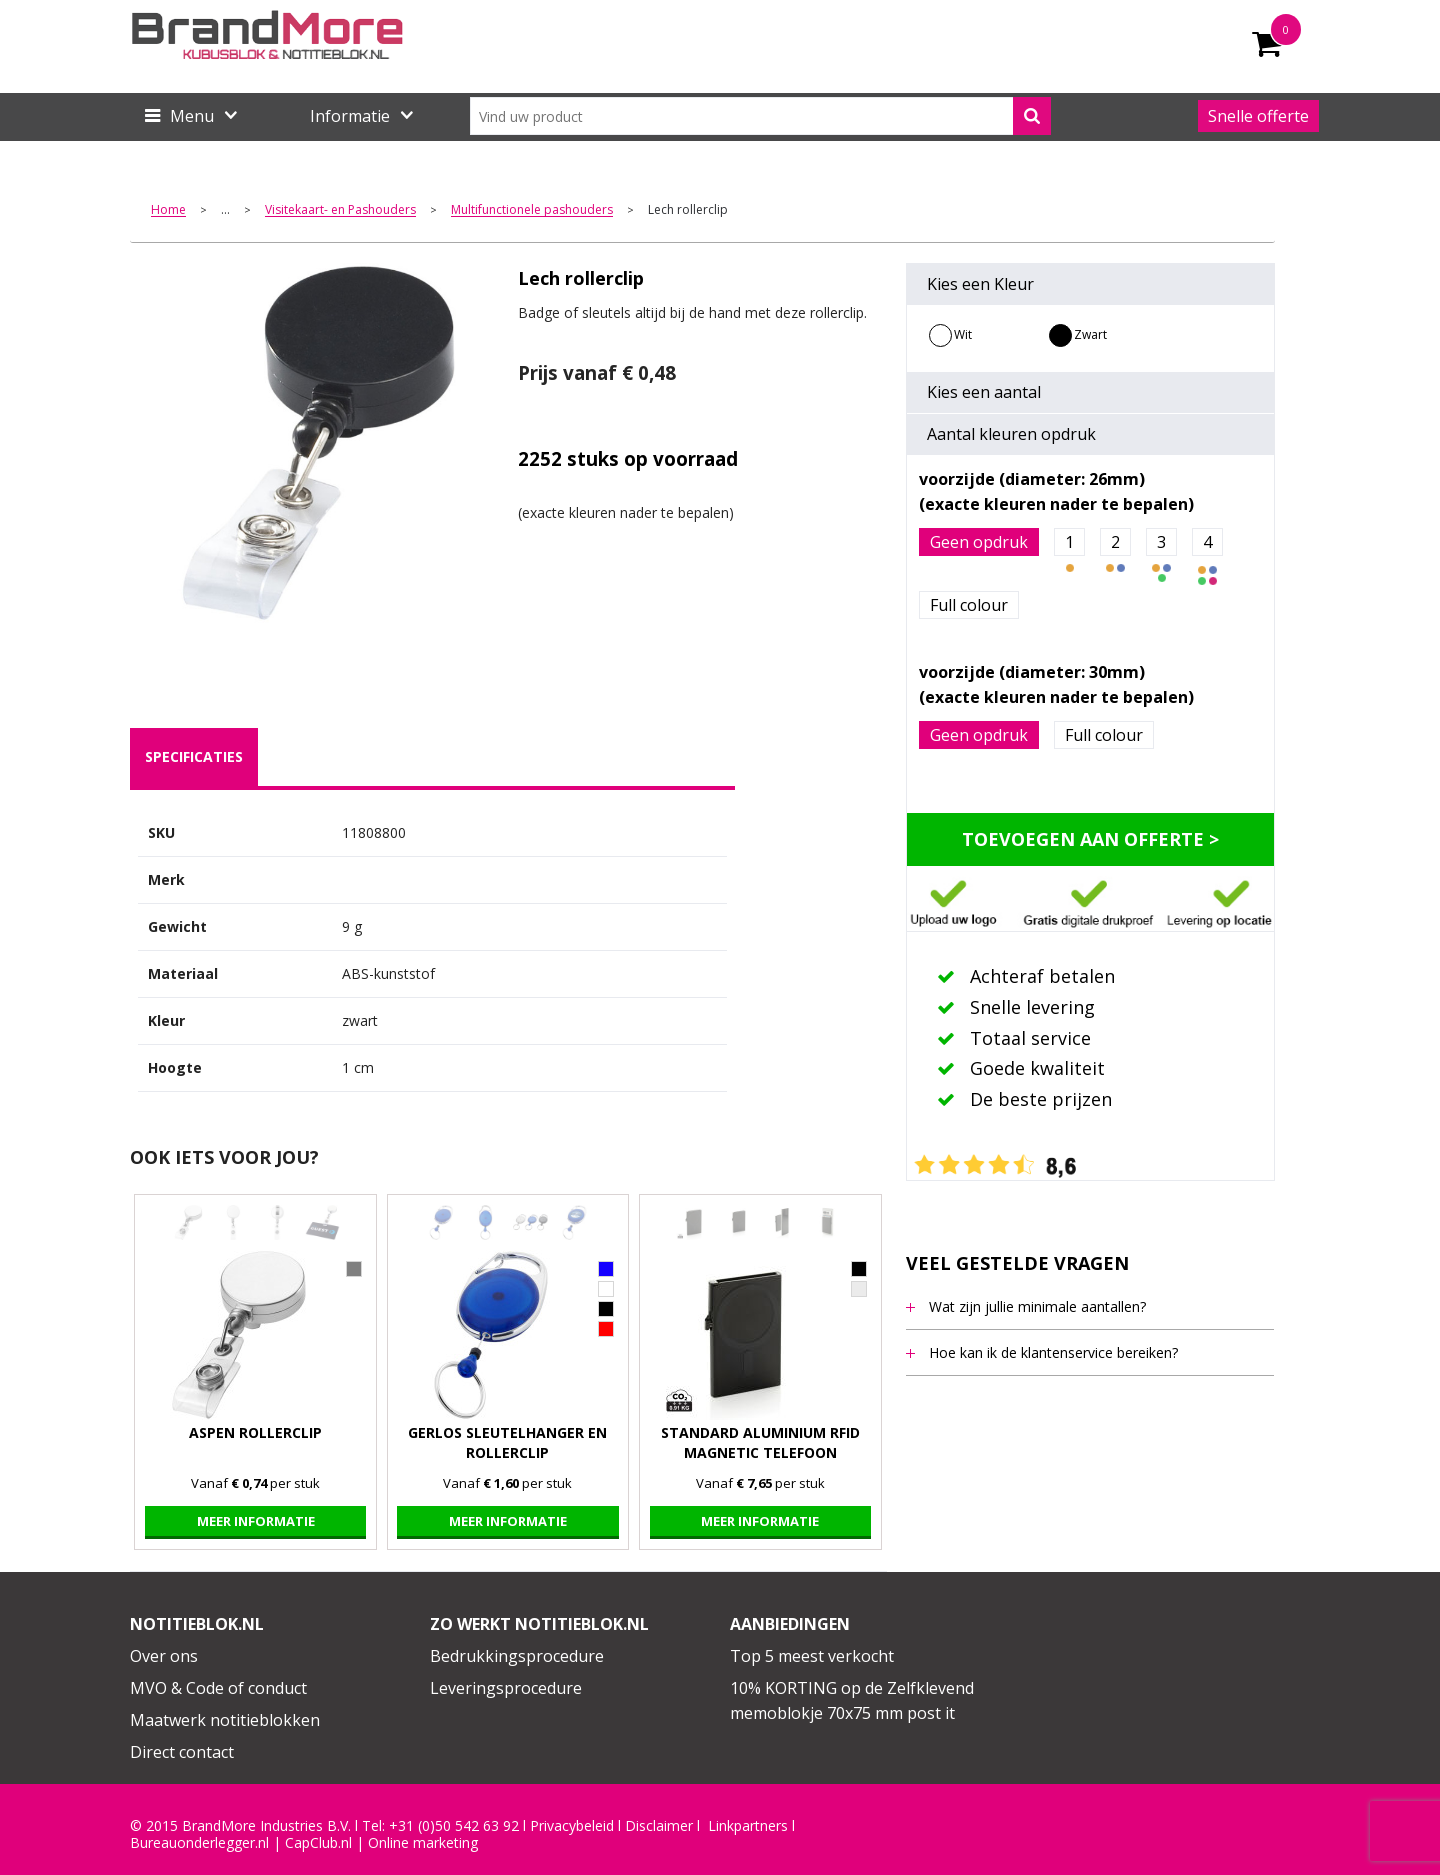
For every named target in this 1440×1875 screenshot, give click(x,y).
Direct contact (182, 1752)
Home (168, 210)
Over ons (164, 1656)
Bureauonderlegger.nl (199, 1843)
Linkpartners (748, 1826)
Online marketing (423, 1843)
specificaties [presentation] (194, 756)
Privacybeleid (572, 1826)
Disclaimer (659, 1826)
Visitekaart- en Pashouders (340, 210)
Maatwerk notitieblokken (225, 1720)
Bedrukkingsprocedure (517, 1656)
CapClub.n (317, 1843)
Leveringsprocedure (506, 1688)
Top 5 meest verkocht (812, 1656)
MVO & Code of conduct (218, 1688)
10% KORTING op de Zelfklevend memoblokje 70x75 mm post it (852, 1701)
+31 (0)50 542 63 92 (454, 1826)
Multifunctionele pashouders (532, 210)
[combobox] (760, 116)
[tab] (194, 757)
